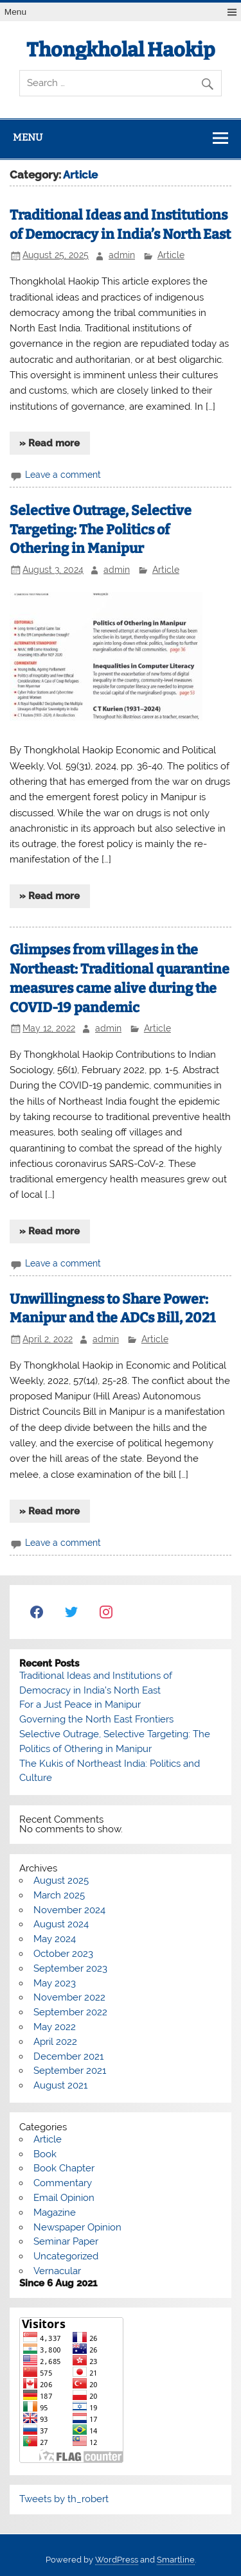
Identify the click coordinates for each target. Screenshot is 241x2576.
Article (170, 255)
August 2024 (61, 1924)
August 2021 (60, 2085)
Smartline (176, 2559)
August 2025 (61, 1880)
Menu (15, 12)
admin (122, 255)
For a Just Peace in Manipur (80, 1704)
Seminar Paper (65, 2241)
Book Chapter (63, 2168)
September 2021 (69, 2070)
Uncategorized (65, 2256)
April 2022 (55, 2041)
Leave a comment (63, 474)
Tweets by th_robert (64, 2499)
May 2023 (54, 1983)
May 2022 (54, 2027)
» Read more (49, 443)
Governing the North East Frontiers (96, 1719)
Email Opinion (63, 2198)
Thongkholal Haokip (120, 50)
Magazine (54, 2212)
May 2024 (54, 1939)
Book (45, 2154)
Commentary (62, 2183)
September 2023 (70, 1968)
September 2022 (70, 2012)
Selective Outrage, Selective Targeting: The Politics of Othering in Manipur (101, 529)
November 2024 (69, 1910)
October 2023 (63, 1953)
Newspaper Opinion (77, 2227)
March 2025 (59, 1895)
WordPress (116, 2559)
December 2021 (68, 2056)
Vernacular (57, 2271)
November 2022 (69, 1997)
